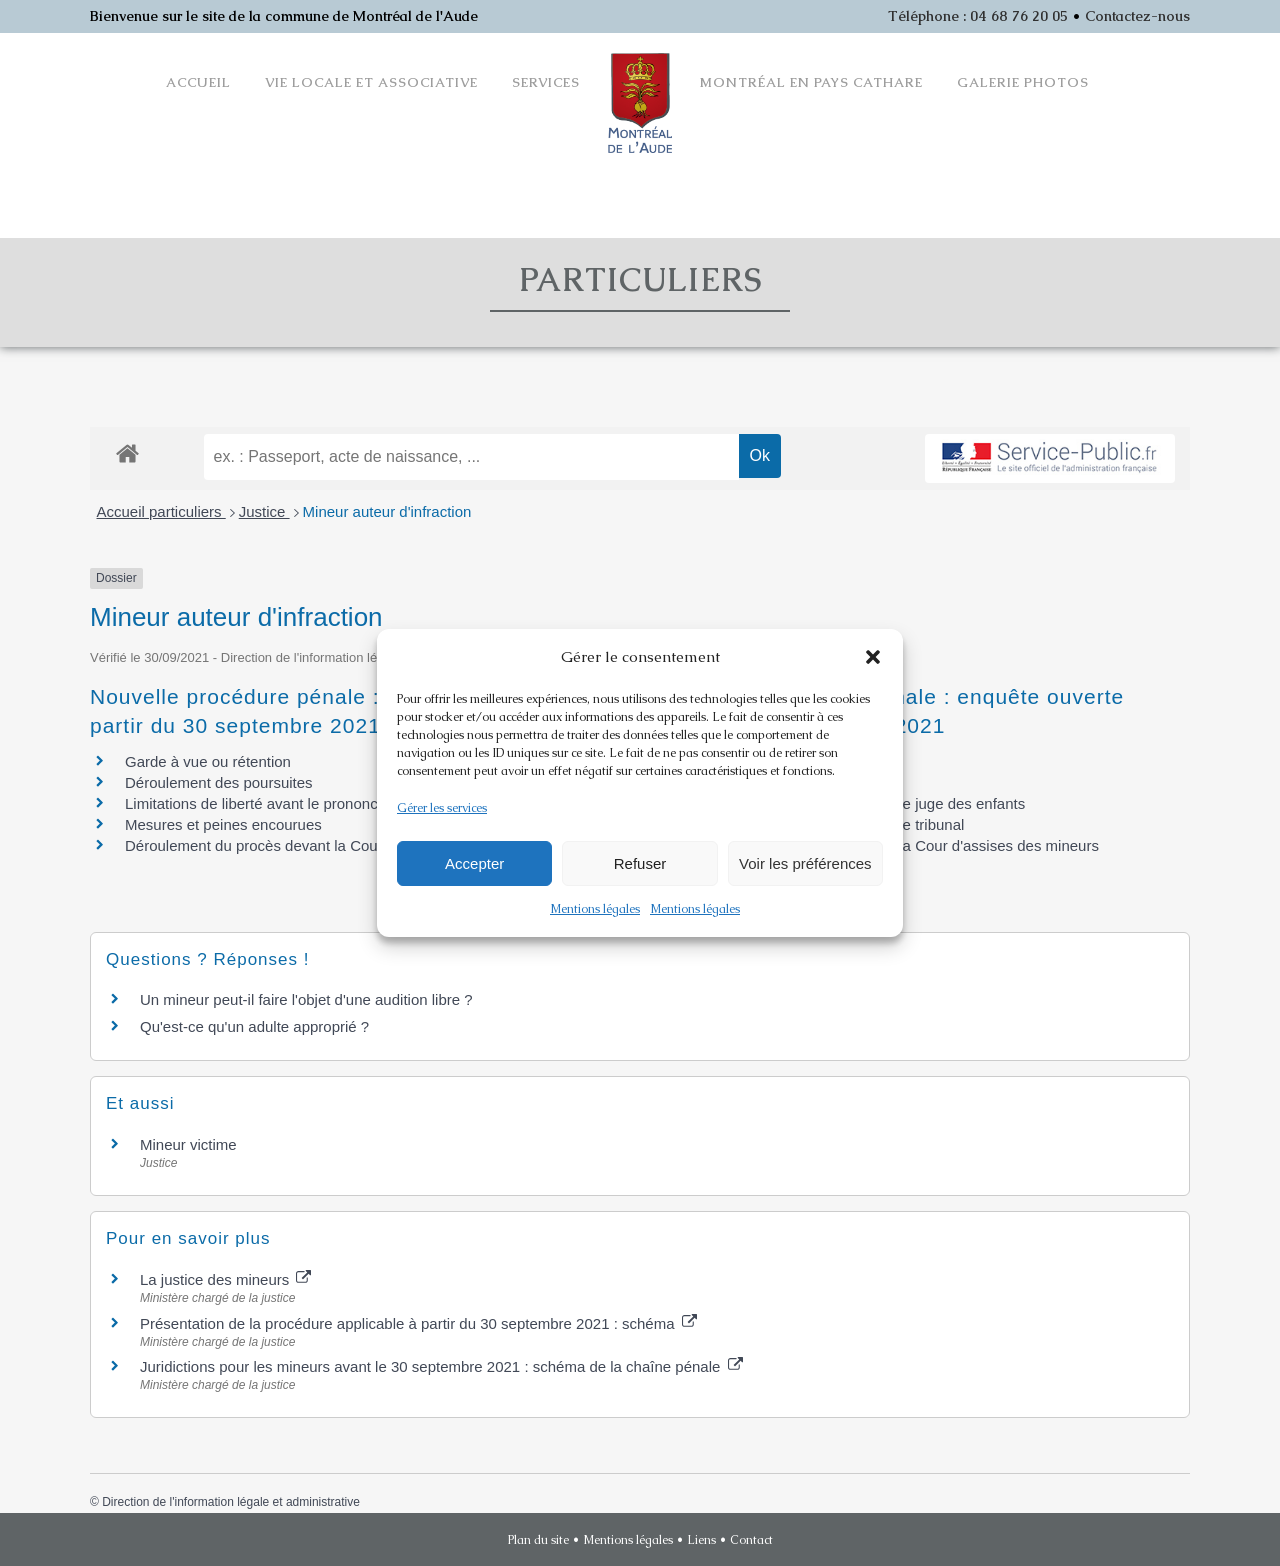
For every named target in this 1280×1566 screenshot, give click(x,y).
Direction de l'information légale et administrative (231, 1502)
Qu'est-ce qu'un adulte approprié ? (254, 1026)
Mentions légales (595, 909)
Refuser (640, 863)
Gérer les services (442, 808)
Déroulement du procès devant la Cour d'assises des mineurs (329, 845)
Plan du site (538, 1540)
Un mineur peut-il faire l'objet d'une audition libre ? (306, 999)
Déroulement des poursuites (219, 782)
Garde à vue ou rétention (208, 761)
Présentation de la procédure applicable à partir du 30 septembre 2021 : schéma (418, 1323)
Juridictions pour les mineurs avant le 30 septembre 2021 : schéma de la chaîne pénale (441, 1366)
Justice (264, 511)
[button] (873, 657)
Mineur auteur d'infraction (387, 511)
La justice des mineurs (225, 1279)
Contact (751, 1540)
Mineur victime (188, 1144)
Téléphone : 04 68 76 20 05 (978, 16)
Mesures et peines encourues (223, 824)
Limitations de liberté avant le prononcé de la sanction (304, 803)
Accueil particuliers (161, 511)
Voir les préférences (805, 863)
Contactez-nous (1137, 16)
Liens (701, 1540)
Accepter (474, 863)
